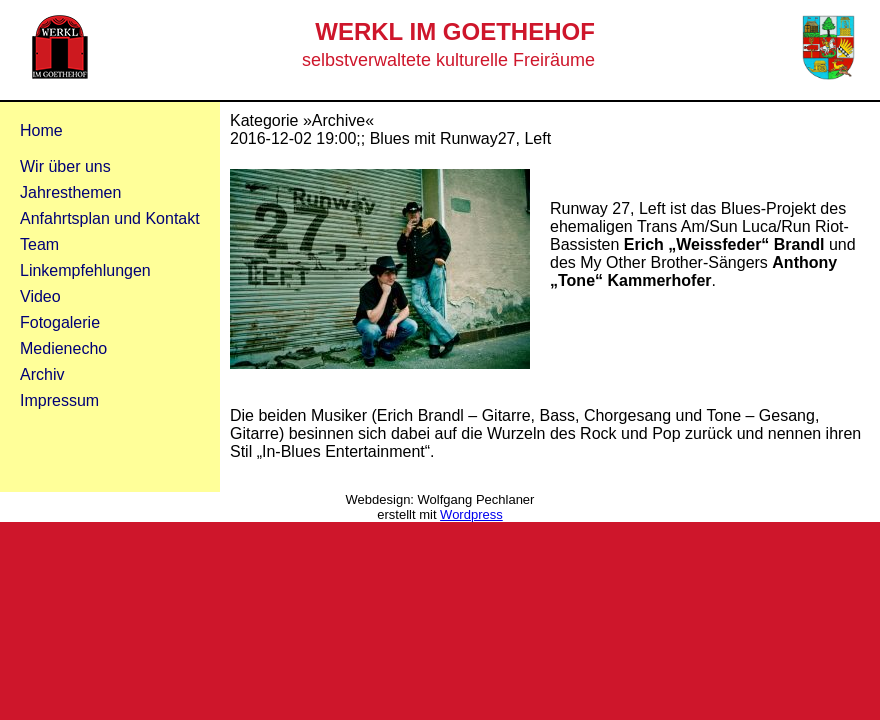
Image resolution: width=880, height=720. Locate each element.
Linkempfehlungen (85, 270)
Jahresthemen (70, 192)
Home (41, 130)
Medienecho (63, 348)
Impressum (59, 400)
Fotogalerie (60, 322)
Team (39, 244)
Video (40, 296)
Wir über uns (65, 166)
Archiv (42, 374)
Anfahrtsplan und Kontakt (110, 218)
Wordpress (471, 514)
